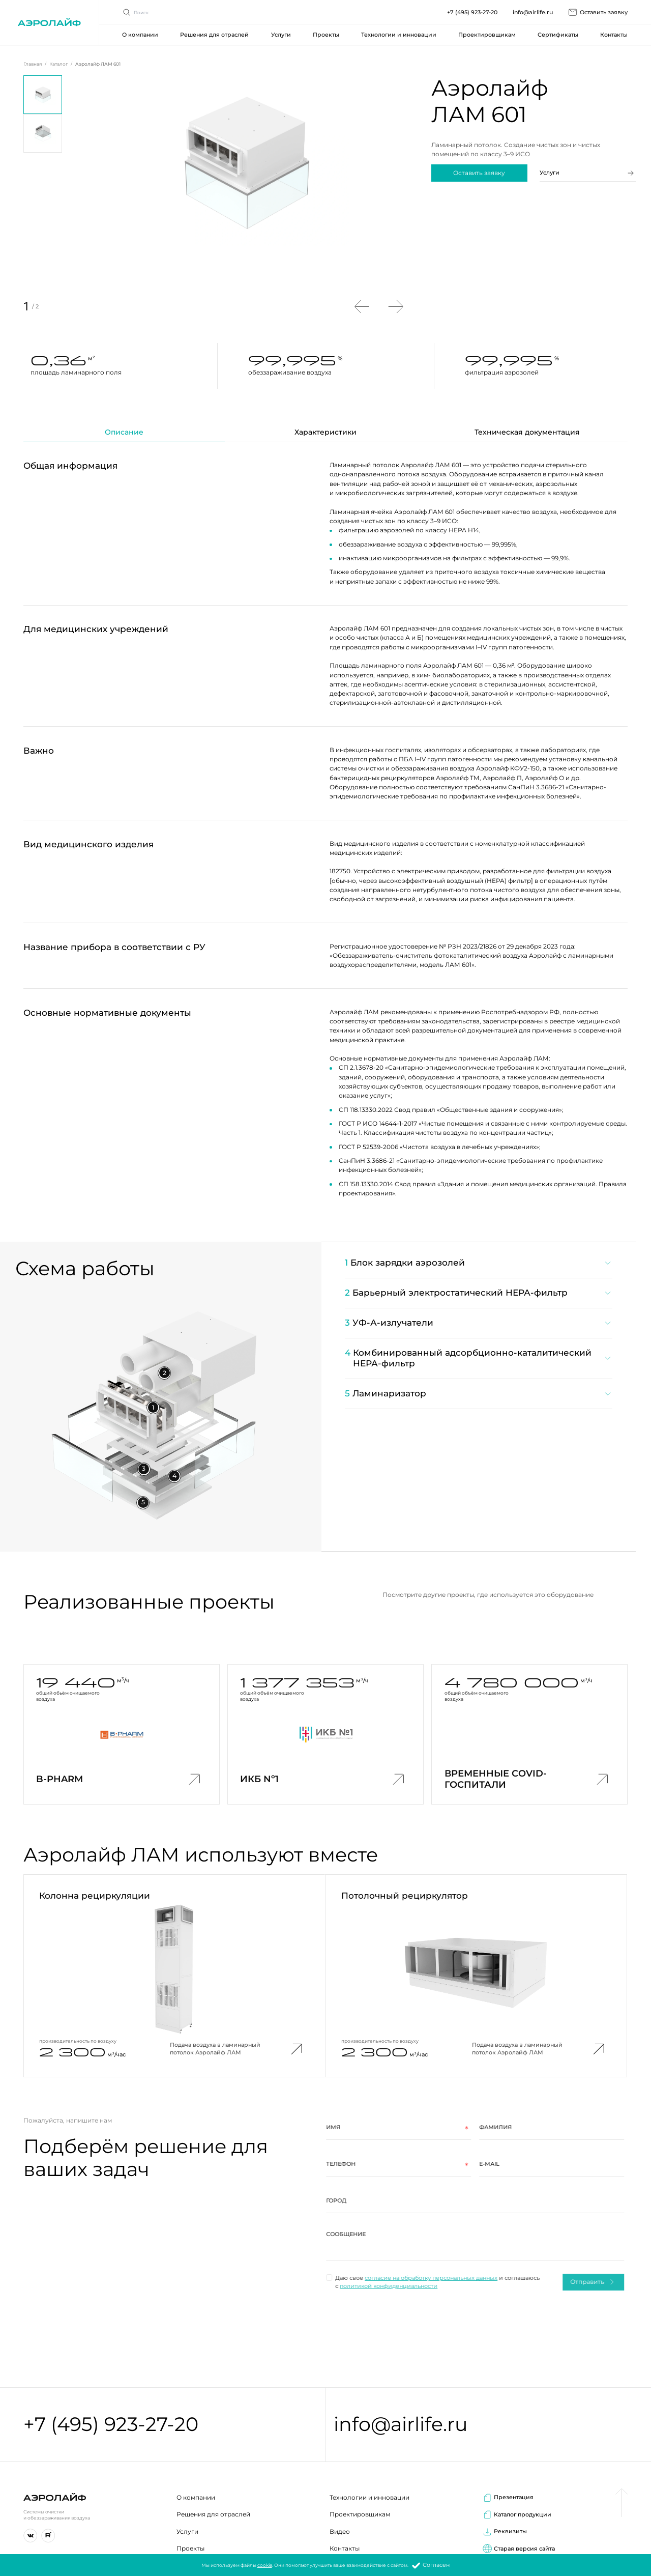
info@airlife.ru (401, 2425)
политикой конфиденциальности (370, 2286)
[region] (469, 1333)
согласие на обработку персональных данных (412, 2278)
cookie (264, 2565)
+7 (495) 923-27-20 (110, 2425)
